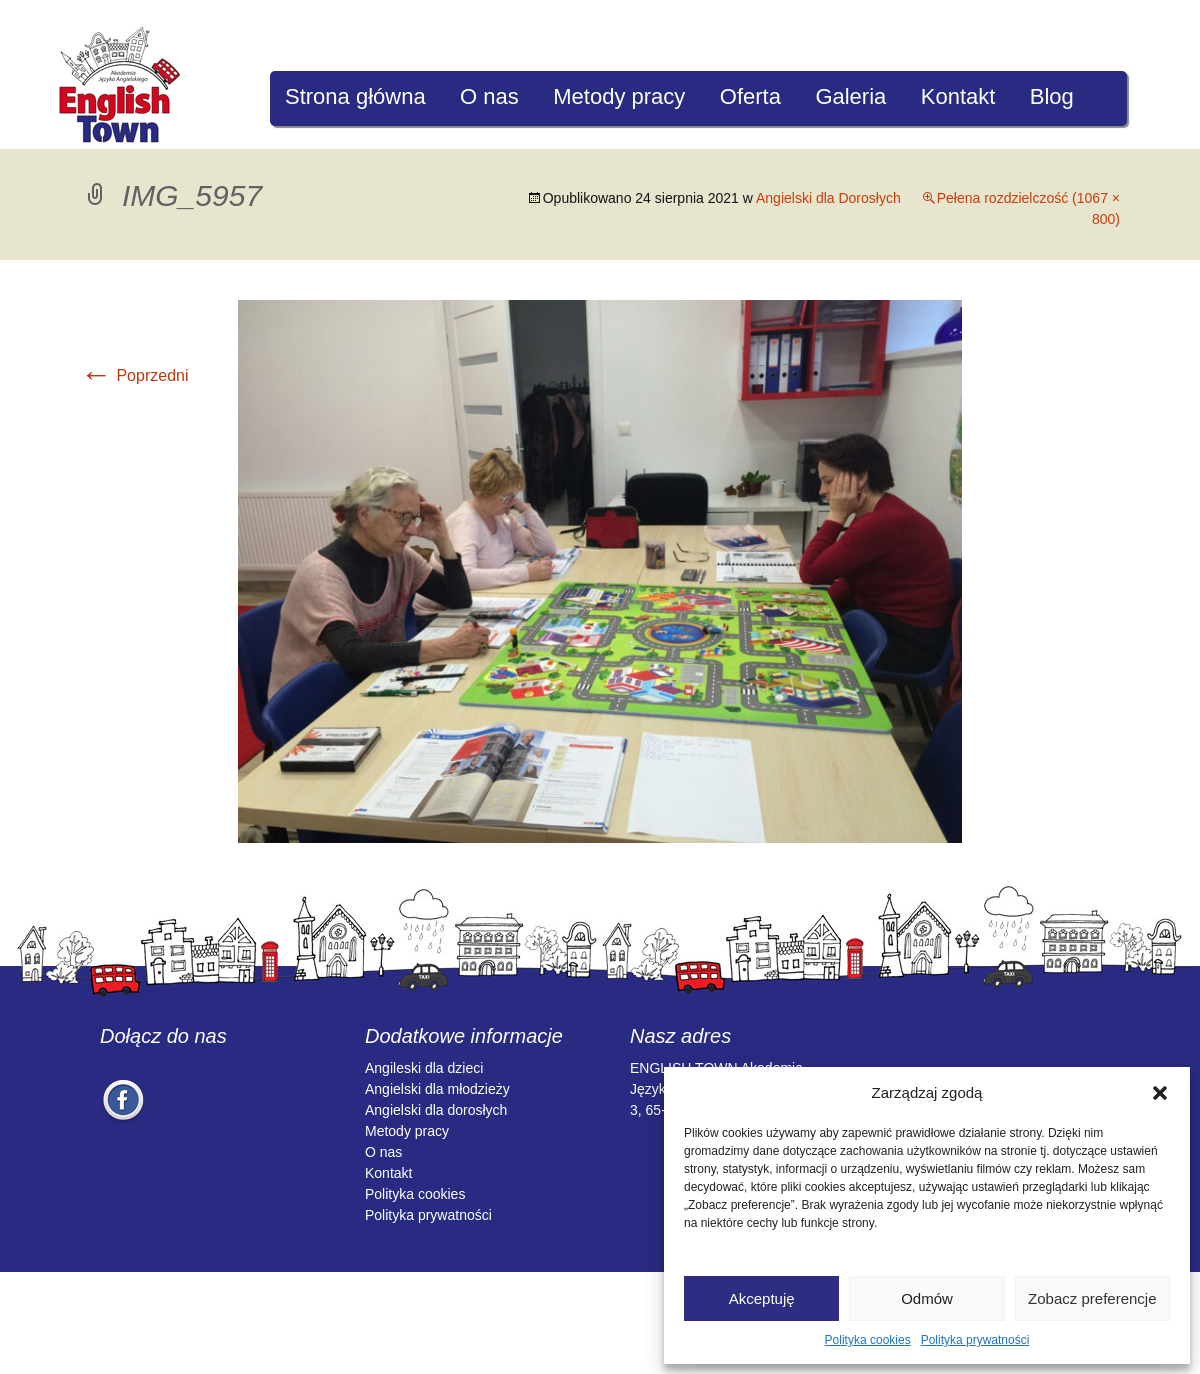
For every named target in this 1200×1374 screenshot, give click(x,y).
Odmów (927, 1298)
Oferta (750, 96)
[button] (1160, 1093)
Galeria (850, 96)
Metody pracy (619, 96)
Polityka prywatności (975, 1340)
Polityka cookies (868, 1340)
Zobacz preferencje (1092, 1298)
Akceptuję (762, 1298)
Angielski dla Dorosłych (828, 198)
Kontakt (958, 96)
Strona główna (355, 96)
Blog (1052, 96)
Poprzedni (134, 375)
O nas (489, 96)
